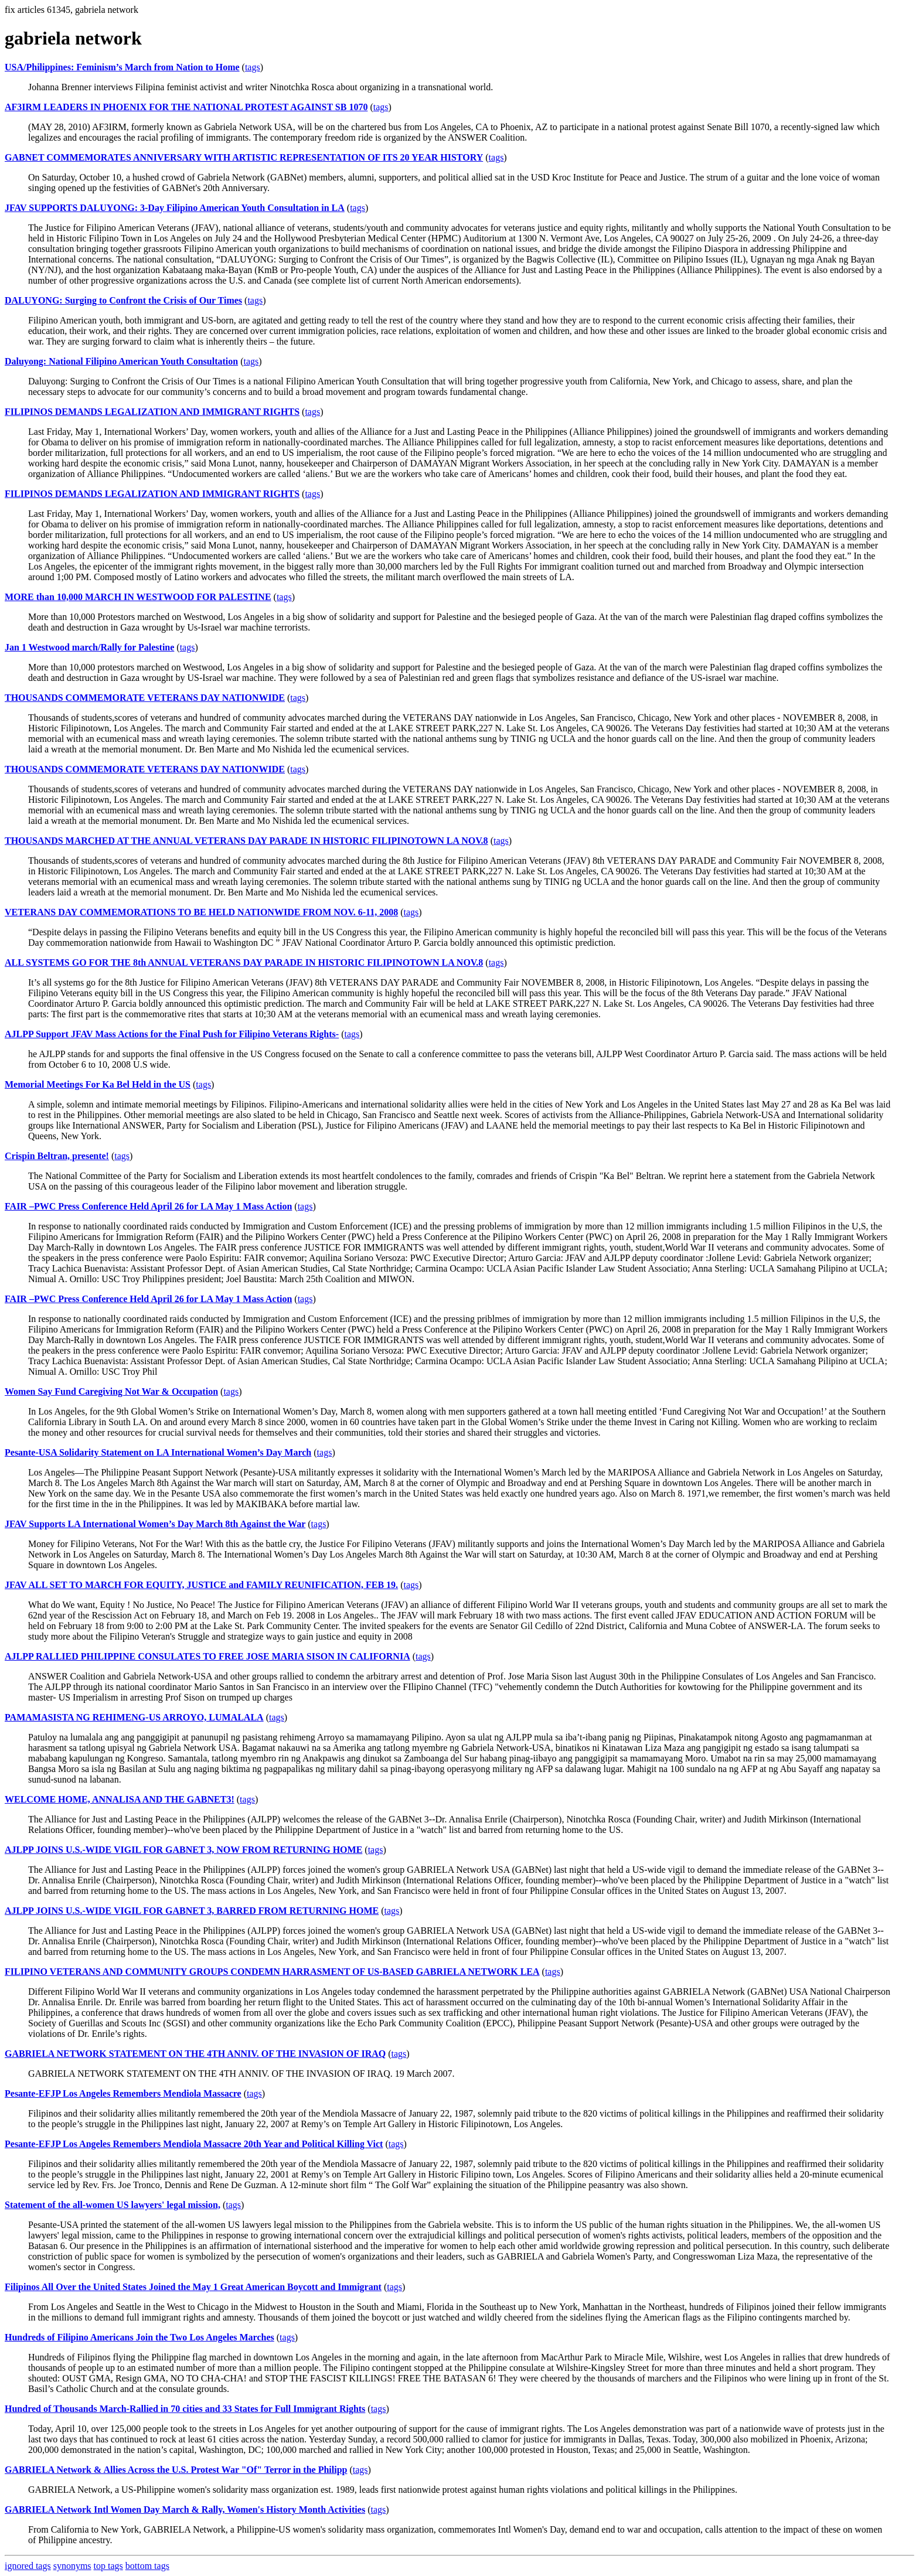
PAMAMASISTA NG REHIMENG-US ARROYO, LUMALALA (134, 1717)
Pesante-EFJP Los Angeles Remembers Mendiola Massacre (123, 2093)
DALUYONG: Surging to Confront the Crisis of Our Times (123, 300)
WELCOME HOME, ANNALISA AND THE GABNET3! (119, 1799)
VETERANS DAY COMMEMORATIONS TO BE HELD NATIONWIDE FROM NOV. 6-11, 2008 (201, 912)
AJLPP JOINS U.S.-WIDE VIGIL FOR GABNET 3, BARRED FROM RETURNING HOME (192, 1911)
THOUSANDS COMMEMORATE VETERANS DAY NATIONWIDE (145, 698)
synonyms (72, 2566)
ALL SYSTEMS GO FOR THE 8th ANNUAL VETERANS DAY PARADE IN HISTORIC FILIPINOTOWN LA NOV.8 (244, 962)
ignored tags (28, 2566)
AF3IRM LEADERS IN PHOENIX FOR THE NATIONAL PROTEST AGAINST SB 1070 (186, 107)
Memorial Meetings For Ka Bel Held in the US (97, 1084)
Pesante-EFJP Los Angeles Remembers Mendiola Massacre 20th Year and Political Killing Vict (194, 2144)
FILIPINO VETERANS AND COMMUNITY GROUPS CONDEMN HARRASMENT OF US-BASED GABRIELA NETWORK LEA (272, 1972)
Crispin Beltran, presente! (57, 1156)
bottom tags (147, 2566)
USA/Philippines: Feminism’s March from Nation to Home (122, 67)
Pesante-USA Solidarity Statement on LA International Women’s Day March (158, 1452)
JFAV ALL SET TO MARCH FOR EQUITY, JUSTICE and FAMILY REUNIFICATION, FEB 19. (201, 1585)
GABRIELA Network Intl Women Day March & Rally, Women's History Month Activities (185, 2509)
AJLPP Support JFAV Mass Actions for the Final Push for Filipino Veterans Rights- (172, 1034)
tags (252, 67)
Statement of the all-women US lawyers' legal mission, (112, 2205)
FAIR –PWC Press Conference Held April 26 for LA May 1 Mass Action (148, 1206)
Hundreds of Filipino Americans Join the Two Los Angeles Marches (139, 2337)
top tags (108, 2566)
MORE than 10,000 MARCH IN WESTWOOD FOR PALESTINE (138, 597)
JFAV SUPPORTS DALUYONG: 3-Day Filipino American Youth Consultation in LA (175, 208)
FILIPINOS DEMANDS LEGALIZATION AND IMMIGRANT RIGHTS (152, 412)
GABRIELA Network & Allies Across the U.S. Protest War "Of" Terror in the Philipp (176, 2470)
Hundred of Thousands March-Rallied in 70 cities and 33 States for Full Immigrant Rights (185, 2409)
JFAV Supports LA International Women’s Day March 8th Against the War (155, 1524)
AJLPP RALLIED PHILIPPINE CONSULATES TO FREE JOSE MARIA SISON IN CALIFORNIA (207, 1656)
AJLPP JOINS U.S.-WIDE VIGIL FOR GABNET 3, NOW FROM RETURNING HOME (183, 1850)
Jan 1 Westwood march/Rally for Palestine (89, 647)
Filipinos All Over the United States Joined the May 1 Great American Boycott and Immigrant (193, 2287)
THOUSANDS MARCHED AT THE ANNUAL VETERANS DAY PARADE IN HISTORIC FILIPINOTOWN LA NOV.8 (246, 841)
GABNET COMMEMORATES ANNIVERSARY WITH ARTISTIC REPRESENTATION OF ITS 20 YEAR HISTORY (244, 157)
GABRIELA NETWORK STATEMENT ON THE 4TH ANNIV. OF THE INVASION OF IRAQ (195, 2054)
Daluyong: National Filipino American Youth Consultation (121, 361)
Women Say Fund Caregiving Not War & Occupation (111, 1391)
